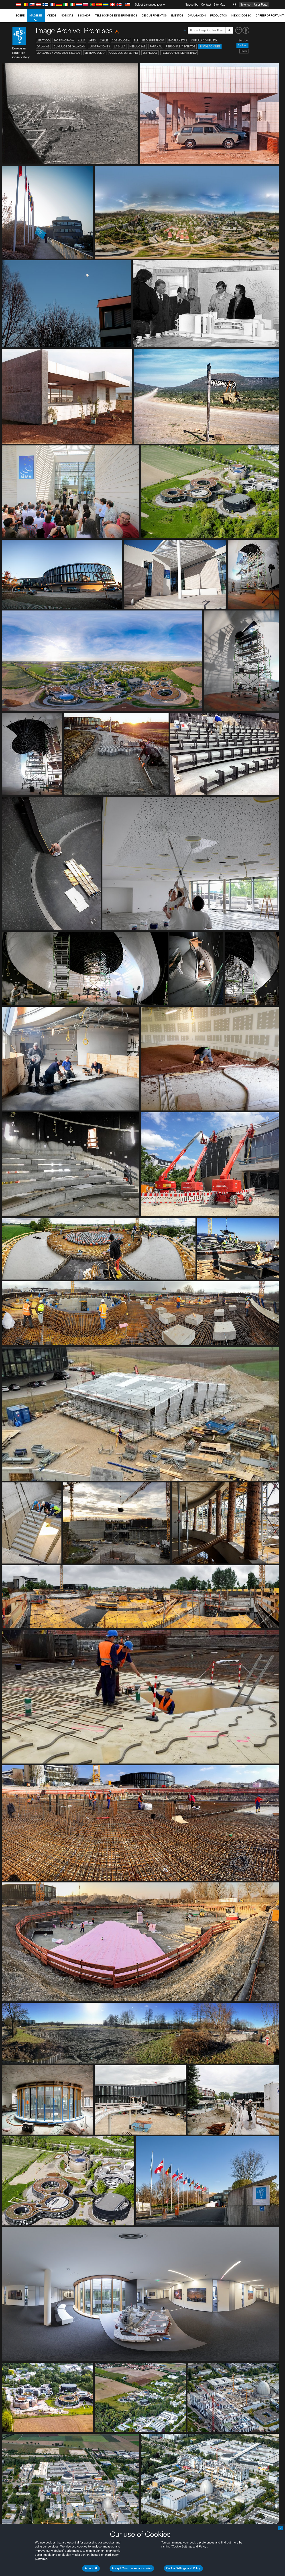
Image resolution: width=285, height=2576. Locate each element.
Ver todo (43, 40)
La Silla (119, 46)
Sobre (20, 15)
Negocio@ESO (241, 15)
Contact (206, 4)
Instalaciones (210, 46)
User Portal (261, 4)
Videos (51, 15)
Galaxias (43, 46)
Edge (16, 580)
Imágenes (36, 18)
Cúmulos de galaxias (69, 46)
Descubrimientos (154, 15)
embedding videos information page (256, 502)
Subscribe (191, 4)
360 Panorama (64, 40)
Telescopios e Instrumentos (116, 15)
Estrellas (149, 52)
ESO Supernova (153, 40)
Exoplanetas (177, 40)
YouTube (9, 498)
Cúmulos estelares (123, 52)
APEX (92, 40)
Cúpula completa (204, 40)
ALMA (81, 40)
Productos (218, 15)
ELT (136, 40)
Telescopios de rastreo (179, 52)
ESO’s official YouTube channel (105, 498)
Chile (104, 40)
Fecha (243, 51)
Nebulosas (137, 46)
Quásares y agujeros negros (58, 52)
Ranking (242, 45)
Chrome (18, 576)
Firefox (17, 584)
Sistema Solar (94, 52)
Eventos (177, 15)
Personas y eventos (180, 46)
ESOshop (84, 15)
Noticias (67, 15)
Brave (17, 572)
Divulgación (197, 15)
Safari (16, 588)
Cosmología (121, 40)
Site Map (219, 4)
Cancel (36, 653)
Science (245, 4)
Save (14, 653)
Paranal (156, 46)
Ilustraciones (99, 46)
